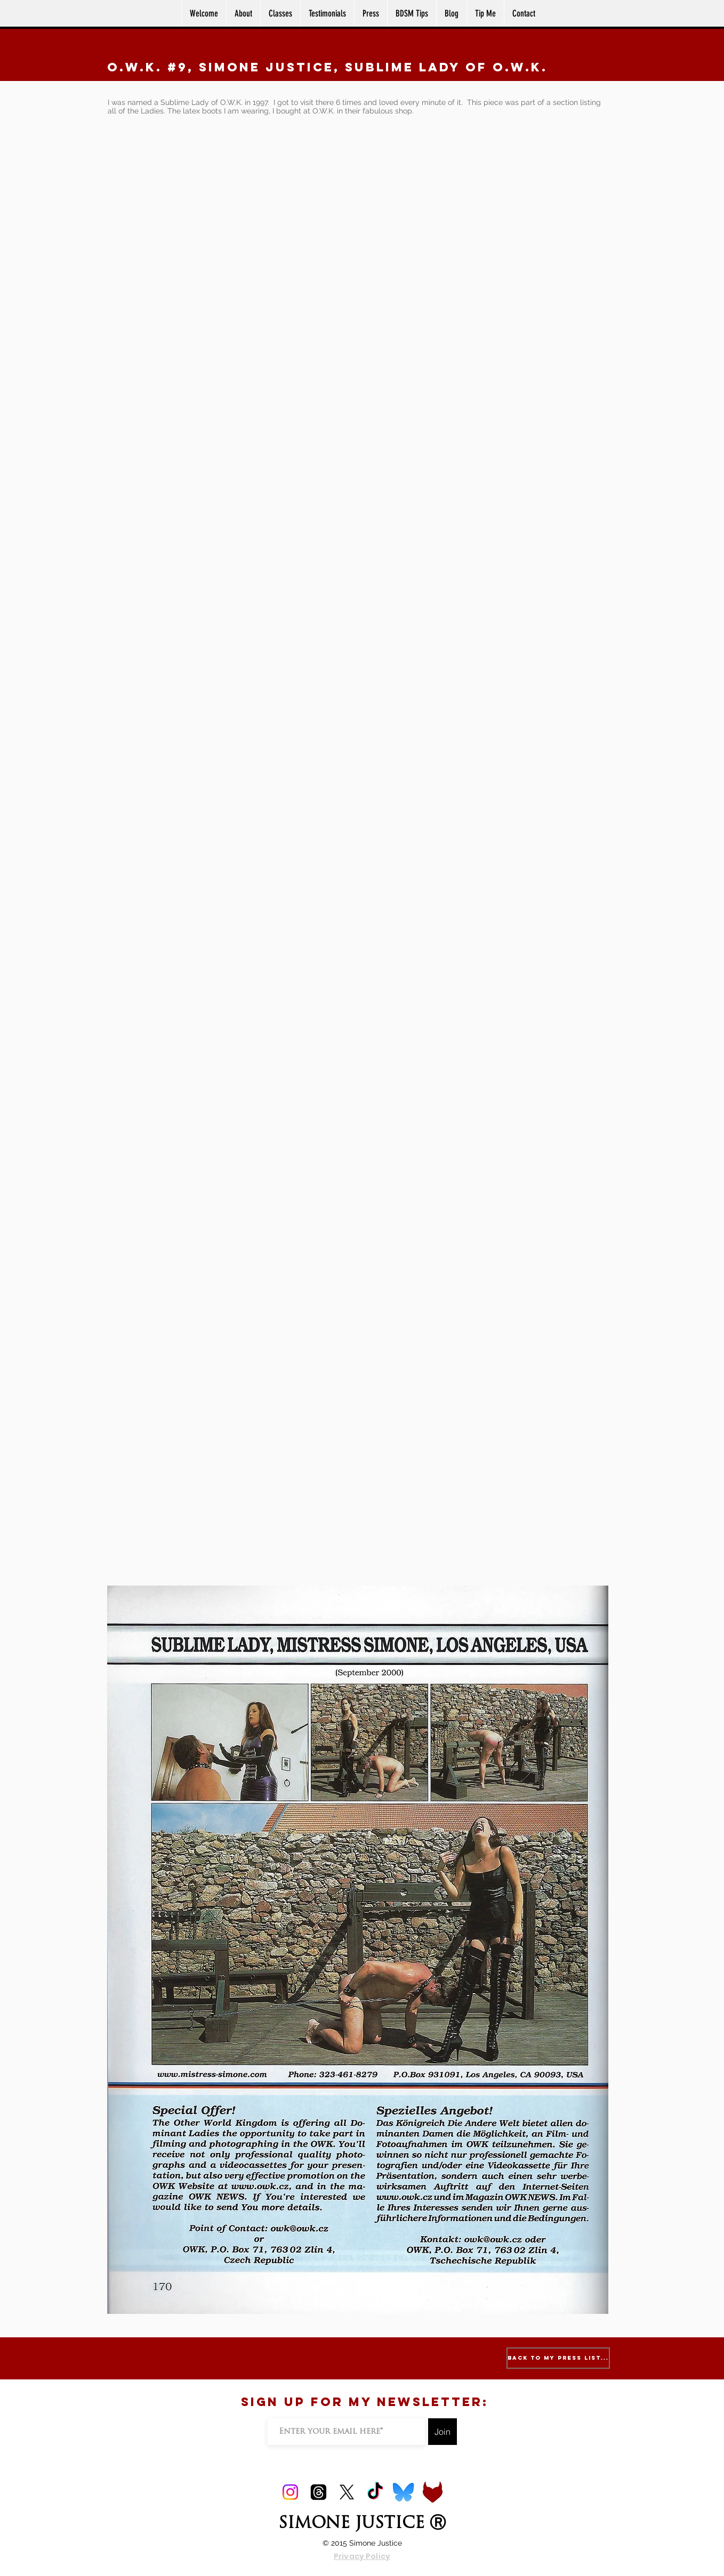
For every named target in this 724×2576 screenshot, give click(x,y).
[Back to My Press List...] (558, 2358)
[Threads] (318, 2492)
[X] (346, 2492)
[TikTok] (375, 2492)
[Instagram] (290, 2492)
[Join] (442, 2431)
